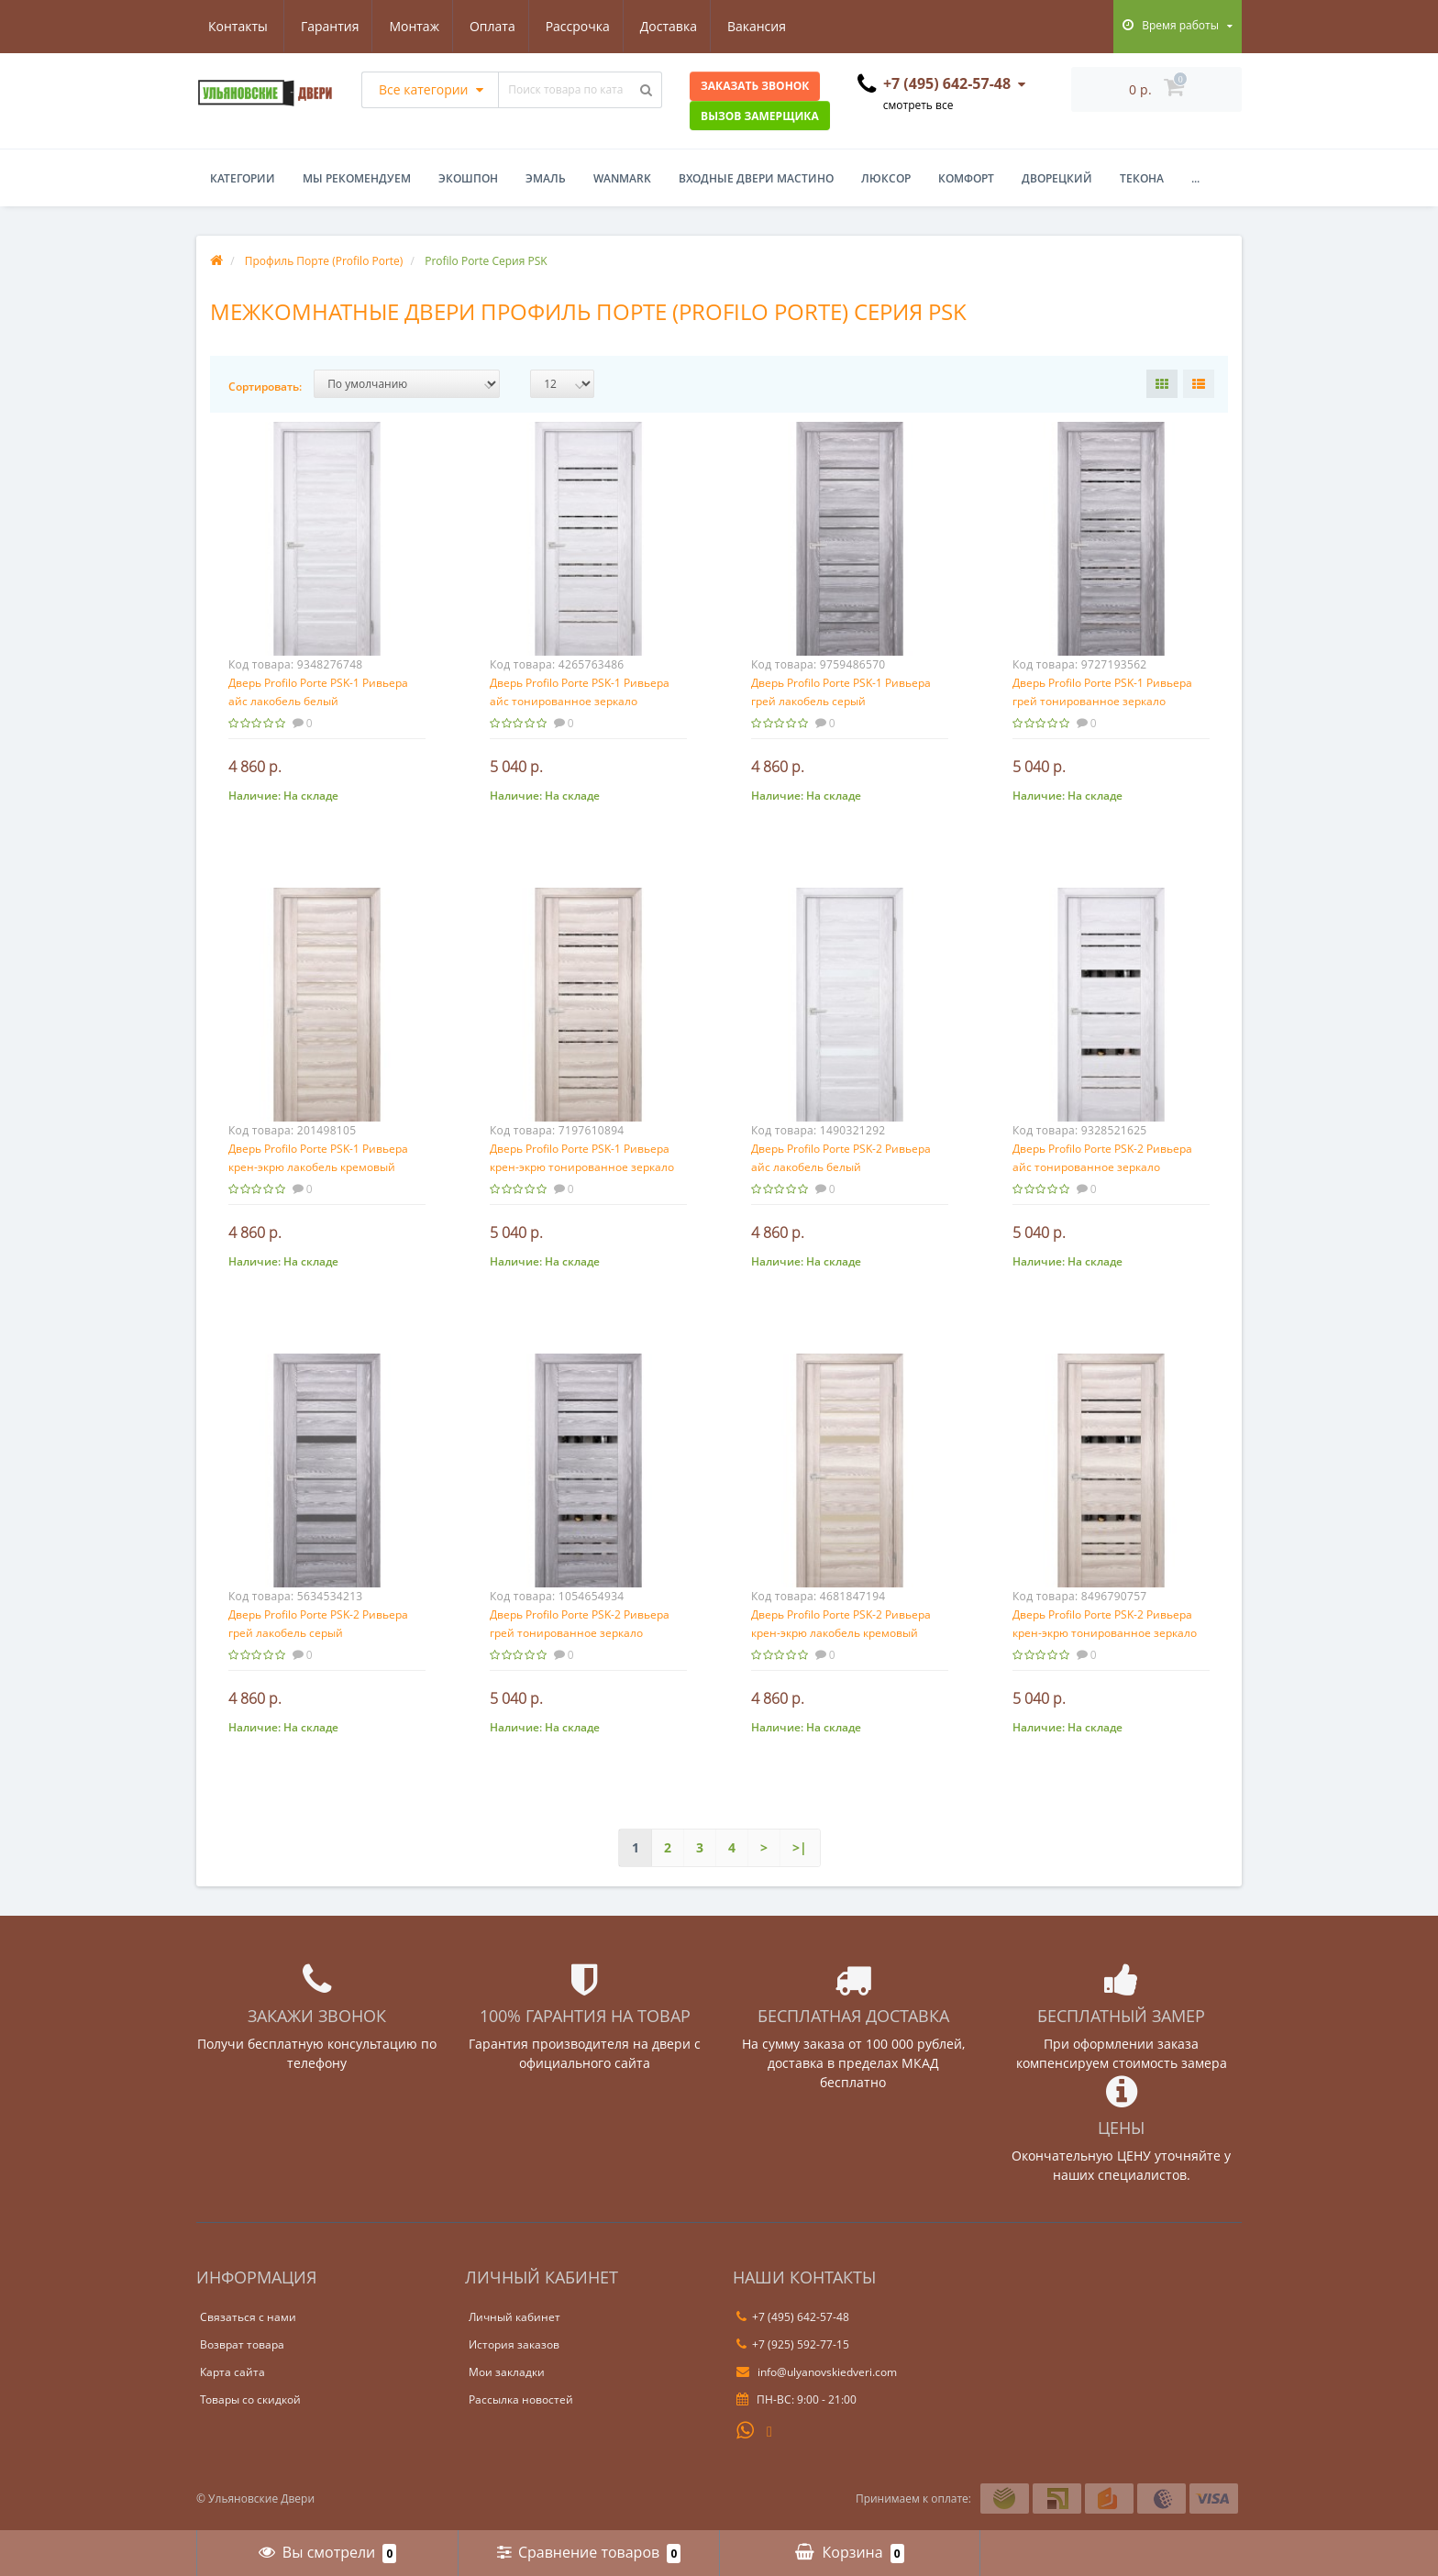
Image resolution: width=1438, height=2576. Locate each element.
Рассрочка (493, 26)
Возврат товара (242, 2344)
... (1195, 178)
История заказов (514, 2344)
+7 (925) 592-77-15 (792, 2344)
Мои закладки (507, 2372)
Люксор (886, 178)
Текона (1142, 178)
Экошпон (468, 178)
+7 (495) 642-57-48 (792, 2317)
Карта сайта (232, 2372)
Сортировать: (265, 386)
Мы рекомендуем (357, 178)
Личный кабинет (514, 2317)
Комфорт (966, 178)
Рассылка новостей (521, 2399)
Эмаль (545, 178)
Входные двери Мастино (756, 178)
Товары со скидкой (250, 2399)
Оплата (405, 26)
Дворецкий (1057, 178)
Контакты (771, 26)
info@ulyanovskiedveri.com (816, 2372)
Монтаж (325, 26)
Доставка (587, 26)
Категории (242, 178)
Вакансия (678, 26)
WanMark (622, 178)
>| (799, 1847)
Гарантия (237, 26)
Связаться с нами (248, 2317)
